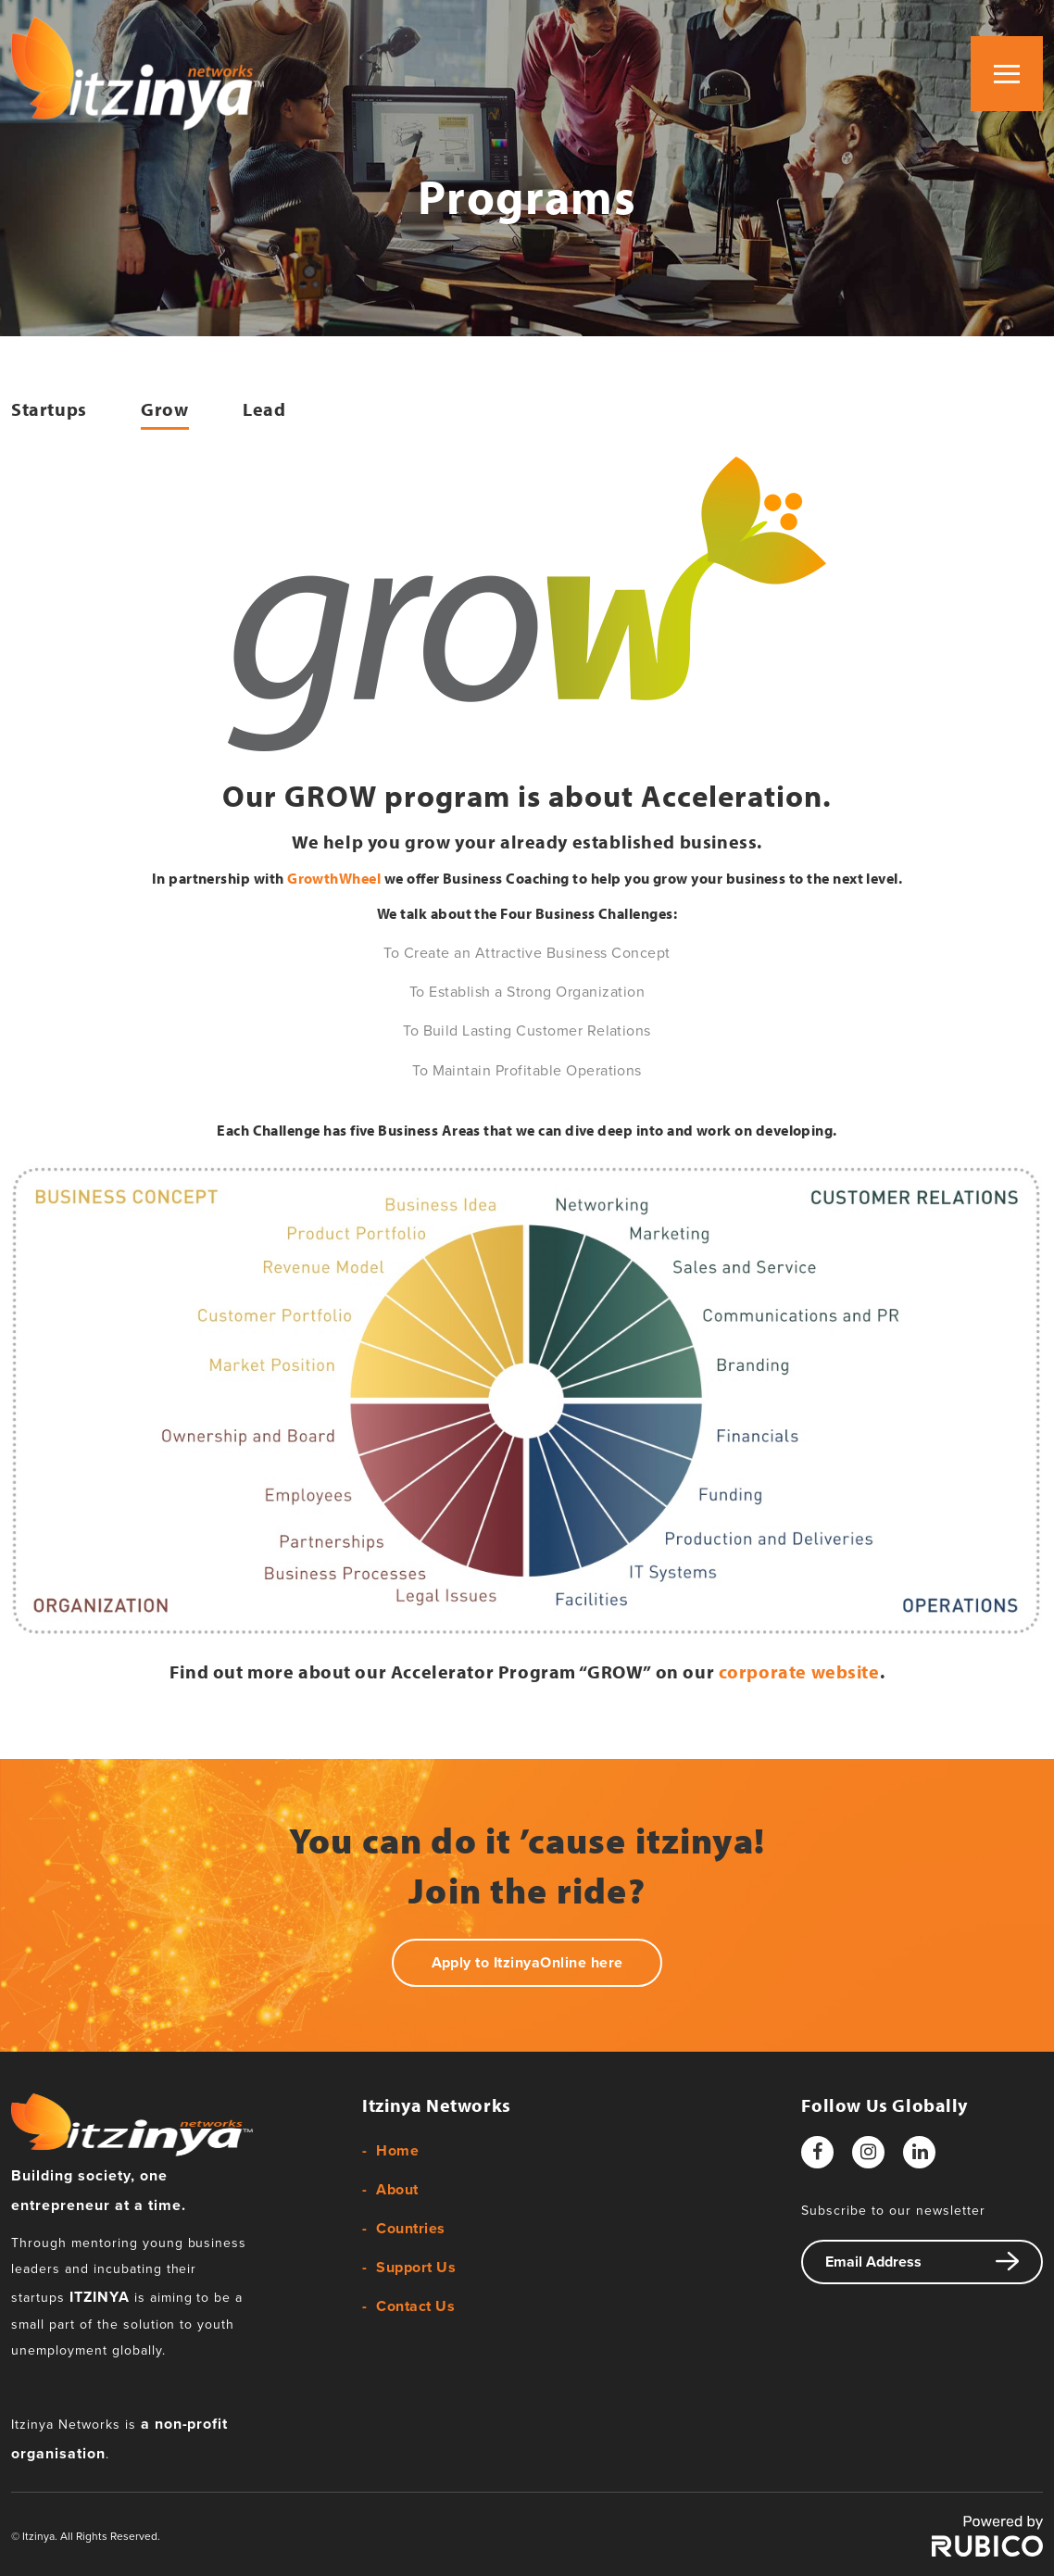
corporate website (799, 1671)
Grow (164, 409)
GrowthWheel (334, 878)
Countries (410, 2228)
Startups (49, 409)
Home (397, 2151)
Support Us (416, 2267)
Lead (264, 409)
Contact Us (415, 2306)
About (397, 2189)
